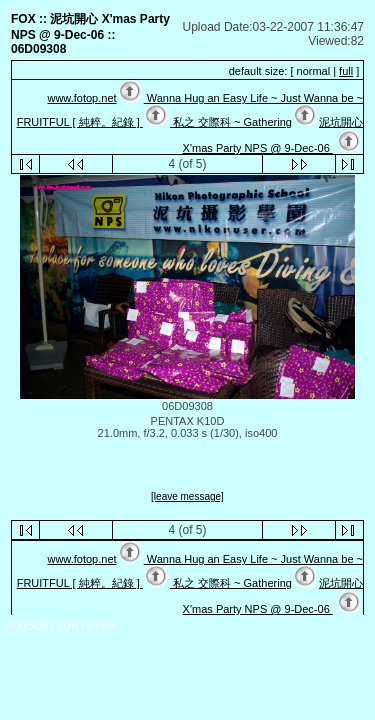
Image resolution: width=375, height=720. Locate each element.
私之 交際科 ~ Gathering (231, 122)
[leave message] (187, 496)
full (346, 71)
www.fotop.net (81, 98)
